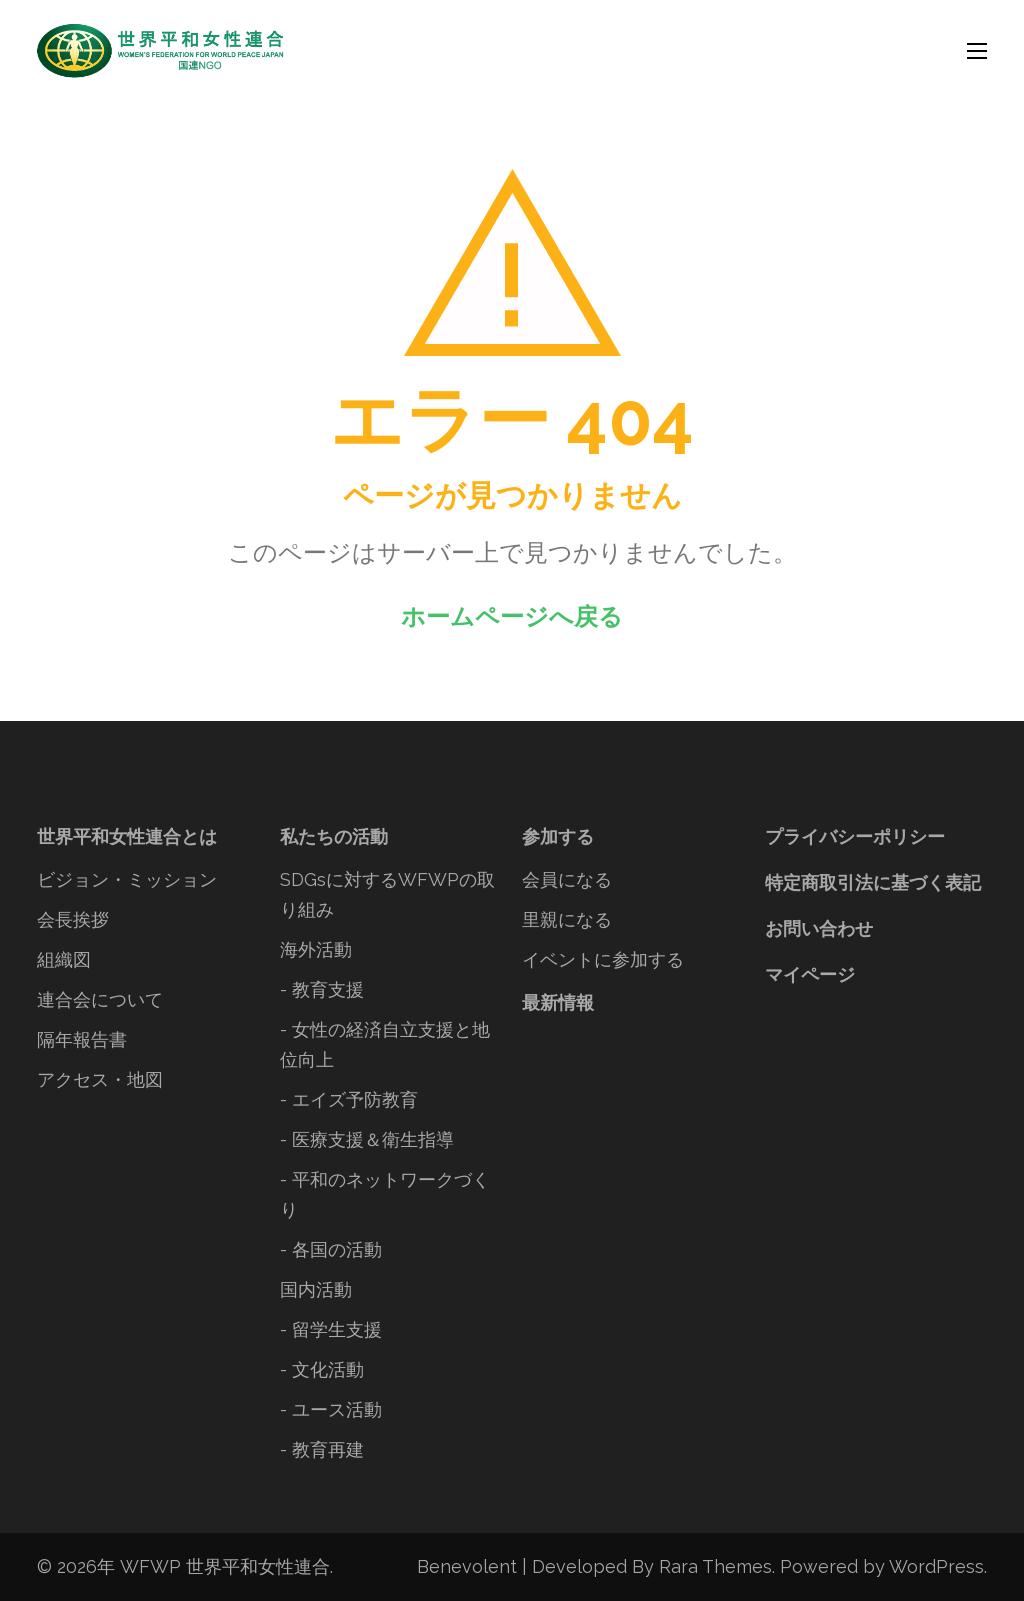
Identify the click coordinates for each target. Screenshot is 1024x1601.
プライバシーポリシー (855, 836)
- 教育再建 (322, 1449)
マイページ (810, 974)
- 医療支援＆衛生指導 (367, 1139)
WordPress (936, 1566)
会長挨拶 (73, 919)
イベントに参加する (603, 959)
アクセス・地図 (100, 1079)
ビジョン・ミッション (127, 879)
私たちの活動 (334, 836)
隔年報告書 (82, 1039)
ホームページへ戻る (512, 616)
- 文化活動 (322, 1369)
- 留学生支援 (331, 1329)
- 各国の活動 (331, 1249)
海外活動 (316, 949)
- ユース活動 (331, 1409)
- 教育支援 (322, 989)
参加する (558, 836)
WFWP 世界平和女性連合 (225, 1566)
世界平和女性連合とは (127, 836)
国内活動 (316, 1289)
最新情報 (558, 1002)
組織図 (64, 959)
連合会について (100, 999)
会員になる (567, 879)
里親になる (567, 919)
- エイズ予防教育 (349, 1099)
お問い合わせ (819, 928)
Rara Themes (715, 1566)
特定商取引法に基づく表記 (873, 882)
